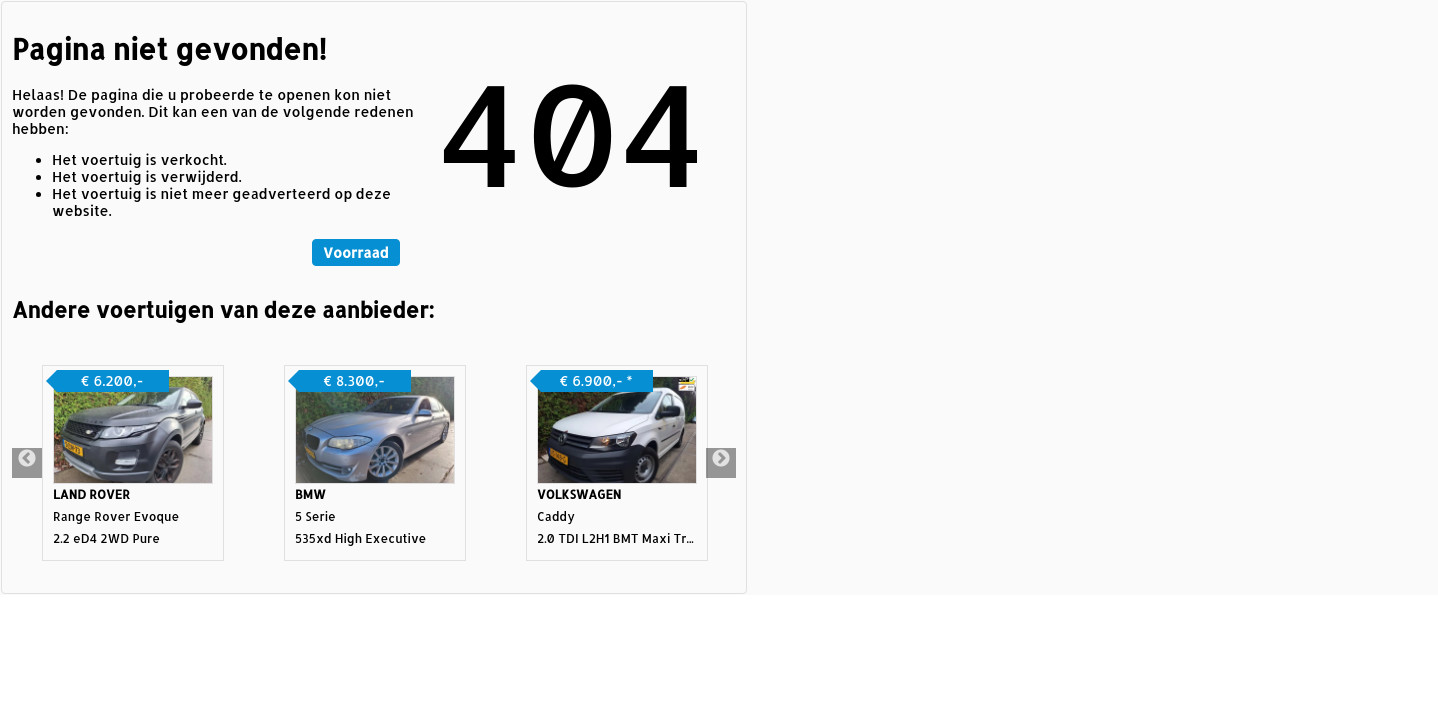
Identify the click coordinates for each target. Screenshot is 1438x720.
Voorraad (356, 252)
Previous (27, 463)
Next (721, 463)
